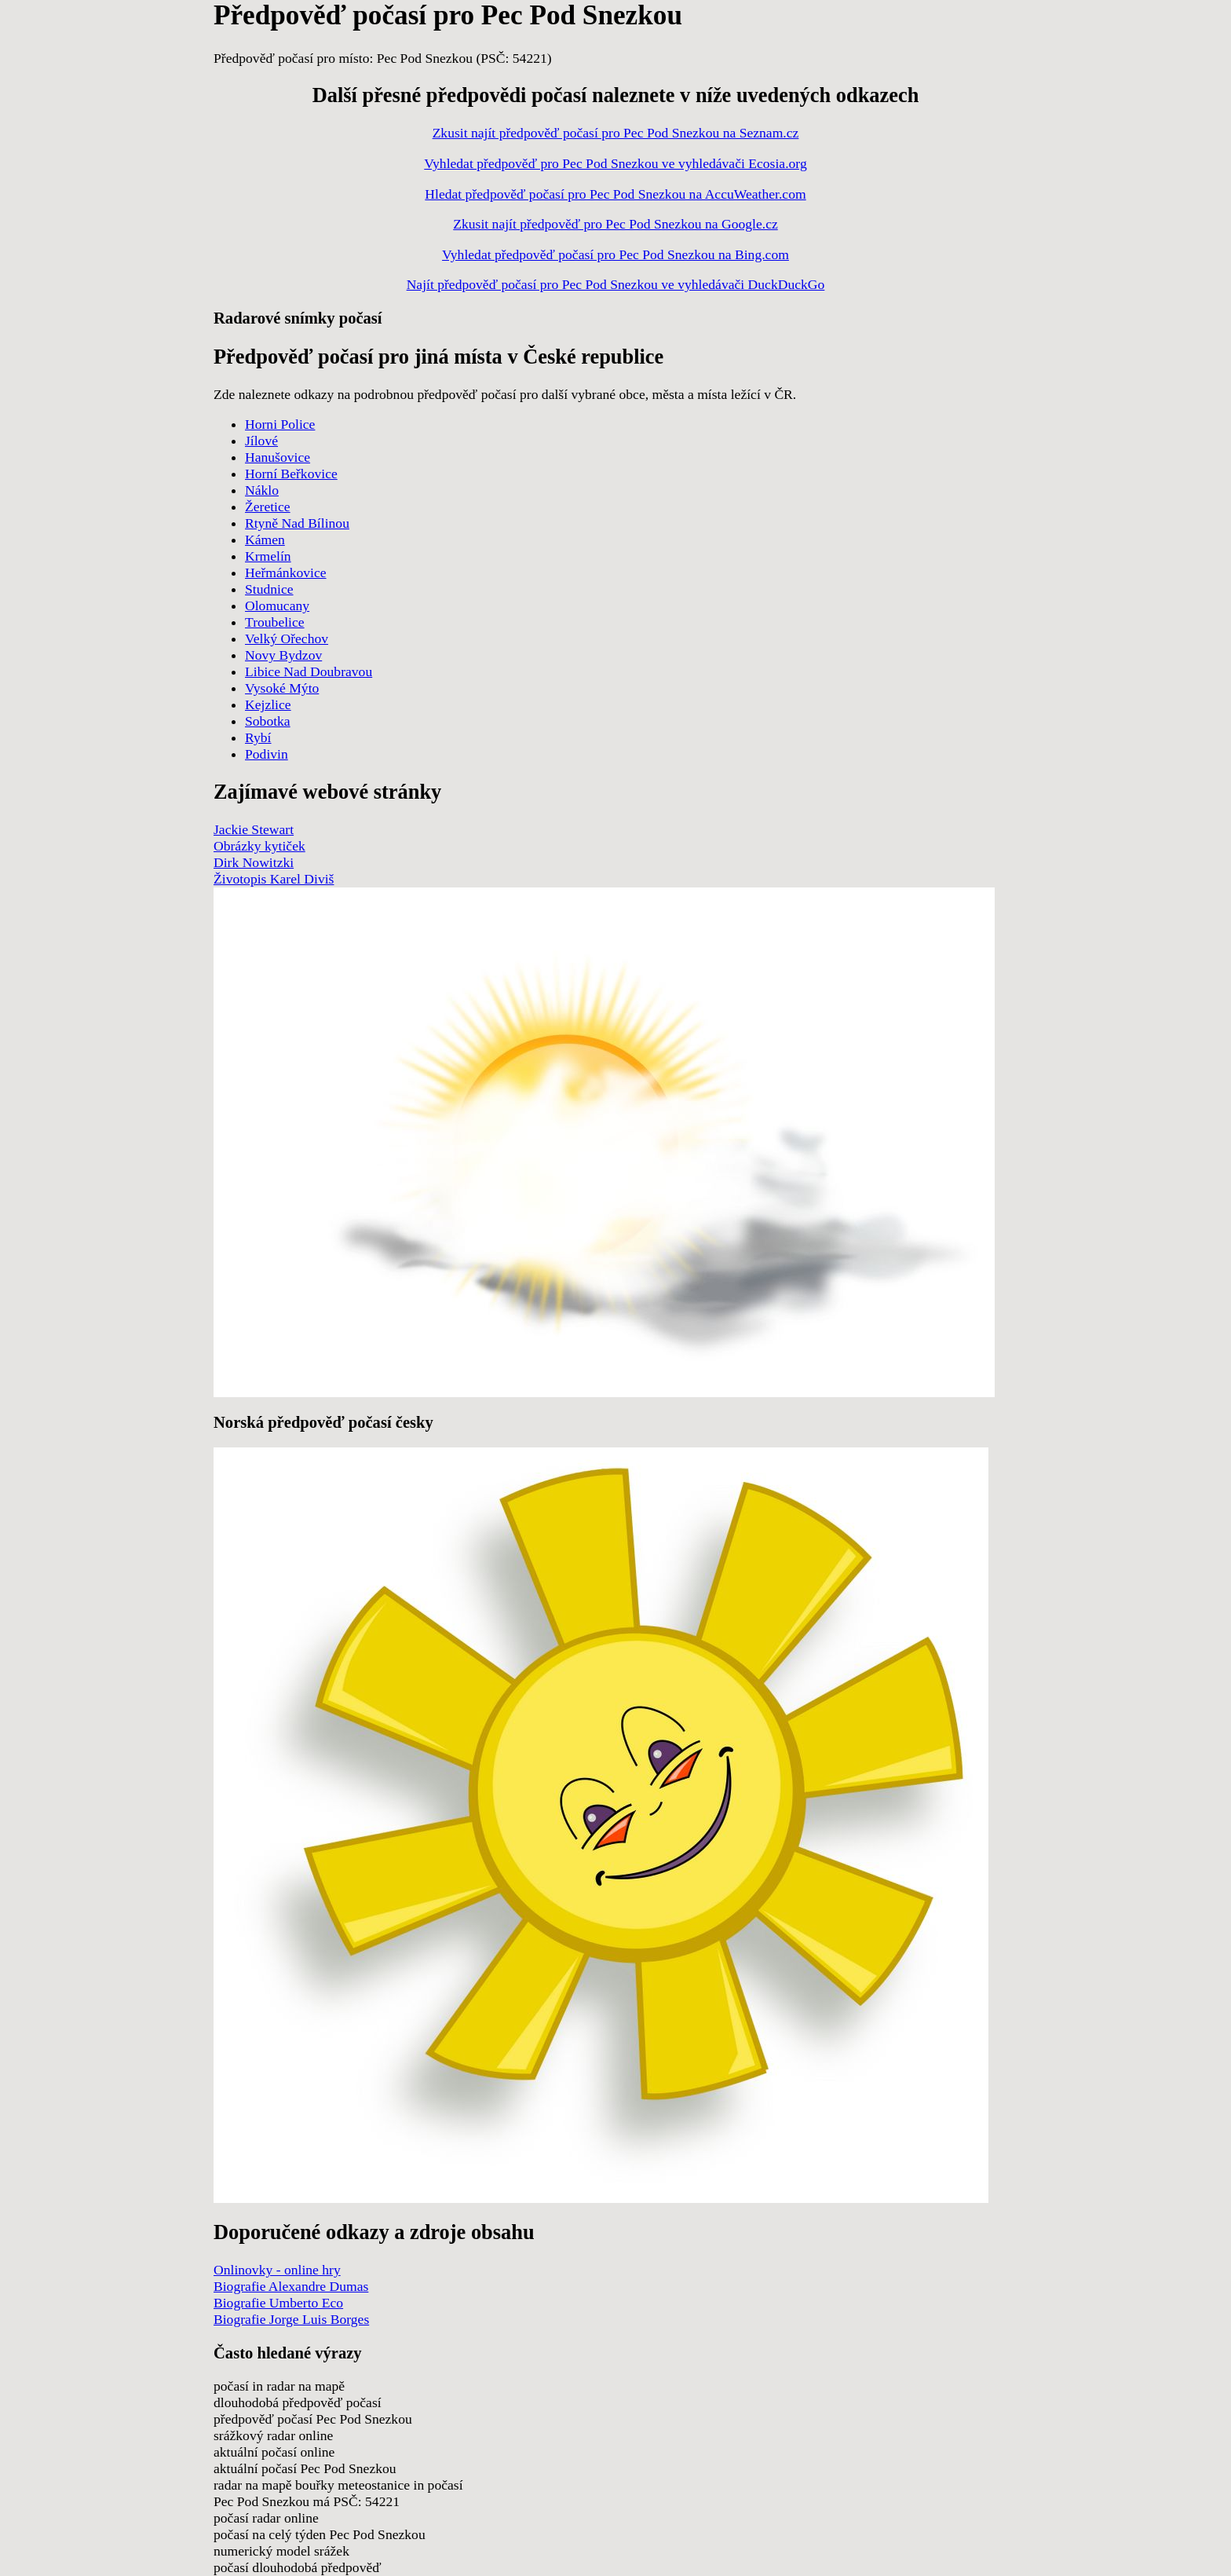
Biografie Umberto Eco (278, 2303)
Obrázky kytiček (259, 846)
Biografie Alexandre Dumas (291, 2286)
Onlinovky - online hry (277, 2270)
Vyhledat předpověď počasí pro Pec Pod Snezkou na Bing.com (615, 254)
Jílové (261, 440)
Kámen (265, 539)
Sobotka (267, 721)
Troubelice (275, 622)
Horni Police (280, 424)
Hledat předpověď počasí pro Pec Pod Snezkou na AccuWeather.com (615, 194)
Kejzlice (268, 704)
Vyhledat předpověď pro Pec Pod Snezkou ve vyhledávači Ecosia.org (615, 163)
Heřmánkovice (286, 572)
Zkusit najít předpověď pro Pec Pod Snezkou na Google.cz (615, 224)
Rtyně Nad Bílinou (297, 523)
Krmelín (268, 556)
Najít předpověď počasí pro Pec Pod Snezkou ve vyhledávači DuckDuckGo (616, 284)
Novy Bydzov (283, 655)
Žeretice (267, 506)
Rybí (258, 737)
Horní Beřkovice (291, 473)
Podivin (266, 754)
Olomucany (277, 605)
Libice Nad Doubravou (308, 671)
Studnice (269, 589)
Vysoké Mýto (282, 688)
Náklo (262, 490)
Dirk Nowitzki (254, 862)
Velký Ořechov (286, 638)
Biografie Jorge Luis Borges (291, 2319)
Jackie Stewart (254, 829)
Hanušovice (277, 457)
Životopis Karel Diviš (274, 879)
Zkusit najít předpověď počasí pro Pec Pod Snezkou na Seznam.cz (616, 133)
